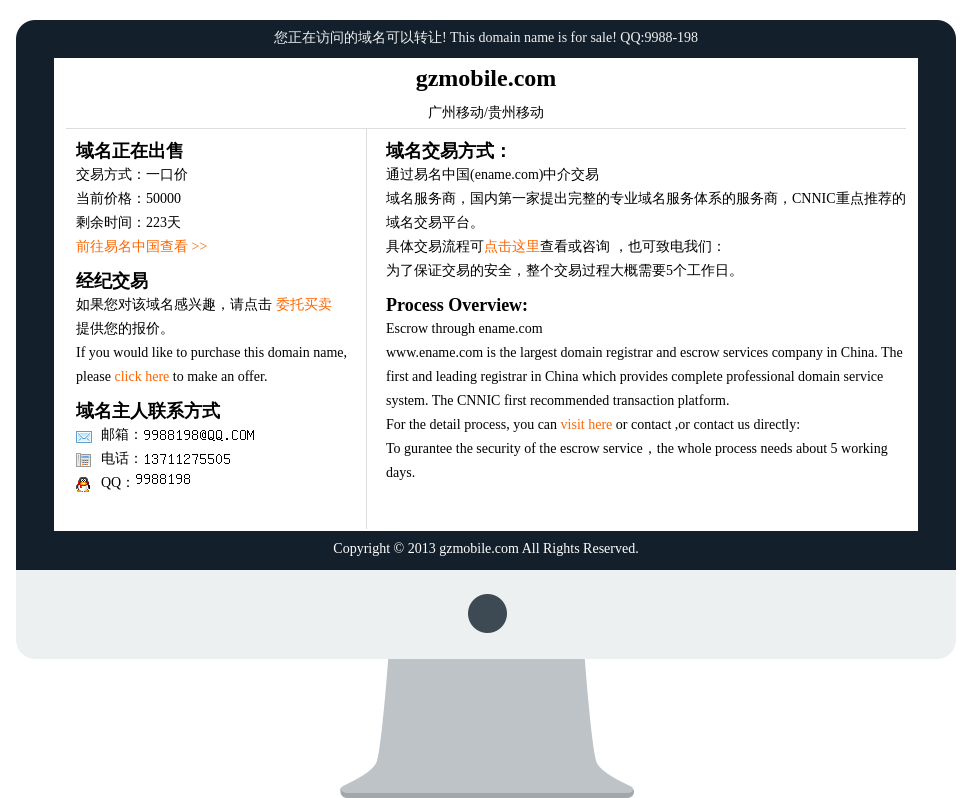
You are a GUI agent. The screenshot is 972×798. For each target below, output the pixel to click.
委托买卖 (304, 304)
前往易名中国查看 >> (141, 246)
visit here (587, 424)
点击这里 (512, 246)
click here (141, 376)
